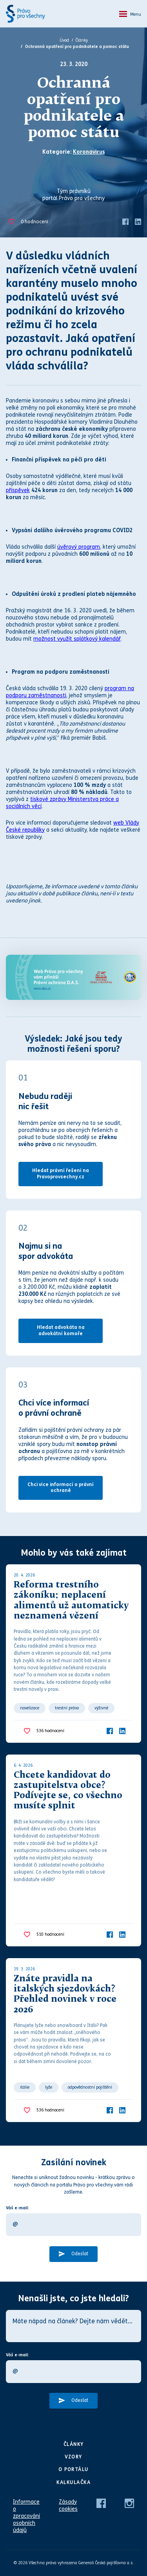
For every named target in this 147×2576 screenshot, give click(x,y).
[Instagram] (129, 2503)
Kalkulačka (73, 2482)
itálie (24, 2087)
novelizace (29, 1708)
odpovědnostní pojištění (90, 2087)
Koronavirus (89, 152)
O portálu (73, 2469)
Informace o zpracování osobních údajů (26, 2516)
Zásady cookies (68, 2505)
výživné (101, 1708)
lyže (48, 2087)
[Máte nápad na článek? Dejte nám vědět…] (73, 2326)
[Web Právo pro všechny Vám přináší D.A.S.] (73, 977)
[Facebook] (125, 221)
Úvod (64, 40)
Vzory (73, 2457)
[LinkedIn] (138, 221)
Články (82, 40)
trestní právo (67, 1708)
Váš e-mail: (17, 2207)
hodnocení (34, 221)
